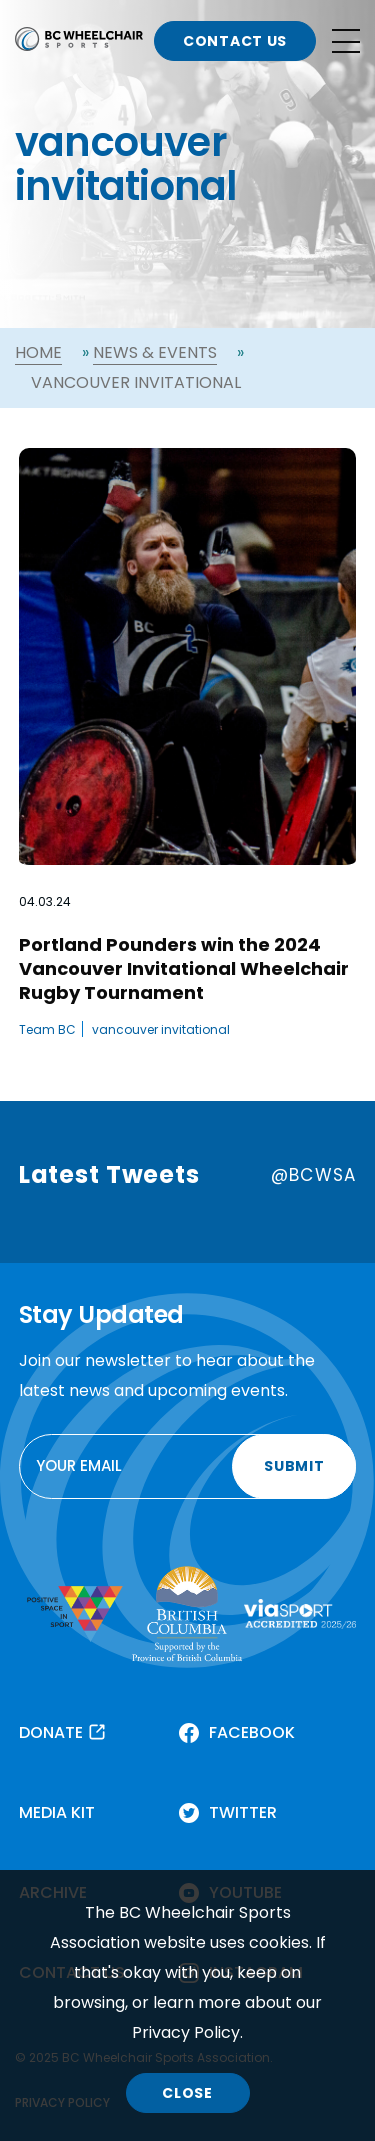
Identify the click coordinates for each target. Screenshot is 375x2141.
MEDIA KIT (57, 1812)
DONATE (51, 1732)
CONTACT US (235, 41)
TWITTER (243, 1812)
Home (38, 352)
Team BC (47, 1029)
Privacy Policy (186, 2032)
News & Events (155, 352)
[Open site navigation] (346, 41)
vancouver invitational (161, 1029)
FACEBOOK (252, 1732)
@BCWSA (313, 1175)
